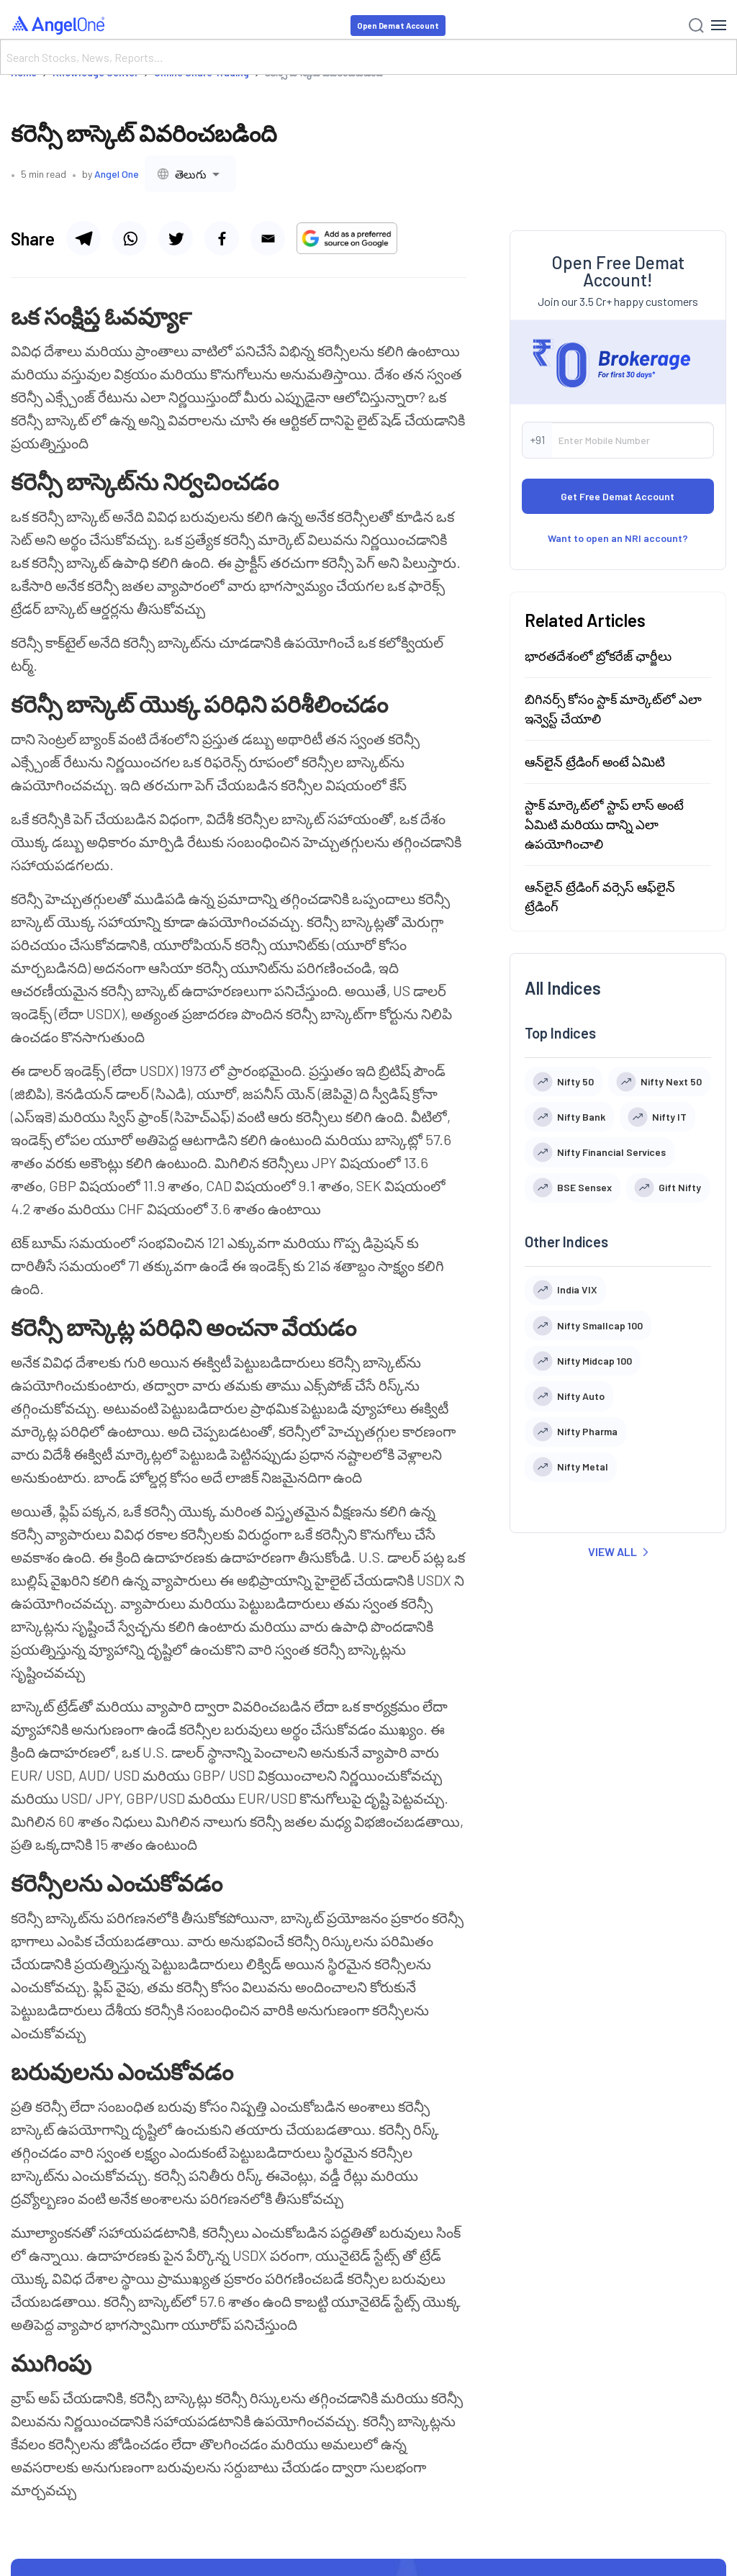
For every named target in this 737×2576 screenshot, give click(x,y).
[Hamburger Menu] (718, 25)
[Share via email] (267, 238)
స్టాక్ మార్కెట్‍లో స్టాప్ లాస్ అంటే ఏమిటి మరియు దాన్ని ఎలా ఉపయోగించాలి (604, 824)
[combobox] (190, 174)
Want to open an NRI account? (618, 538)
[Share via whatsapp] (129, 238)
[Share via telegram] (83, 238)
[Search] (368, 57)
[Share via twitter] (175, 238)
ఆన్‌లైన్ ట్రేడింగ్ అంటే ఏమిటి (595, 761)
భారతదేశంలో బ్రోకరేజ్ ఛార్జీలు (598, 656)
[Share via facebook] (221, 238)
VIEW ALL (618, 1551)
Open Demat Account (398, 25)
